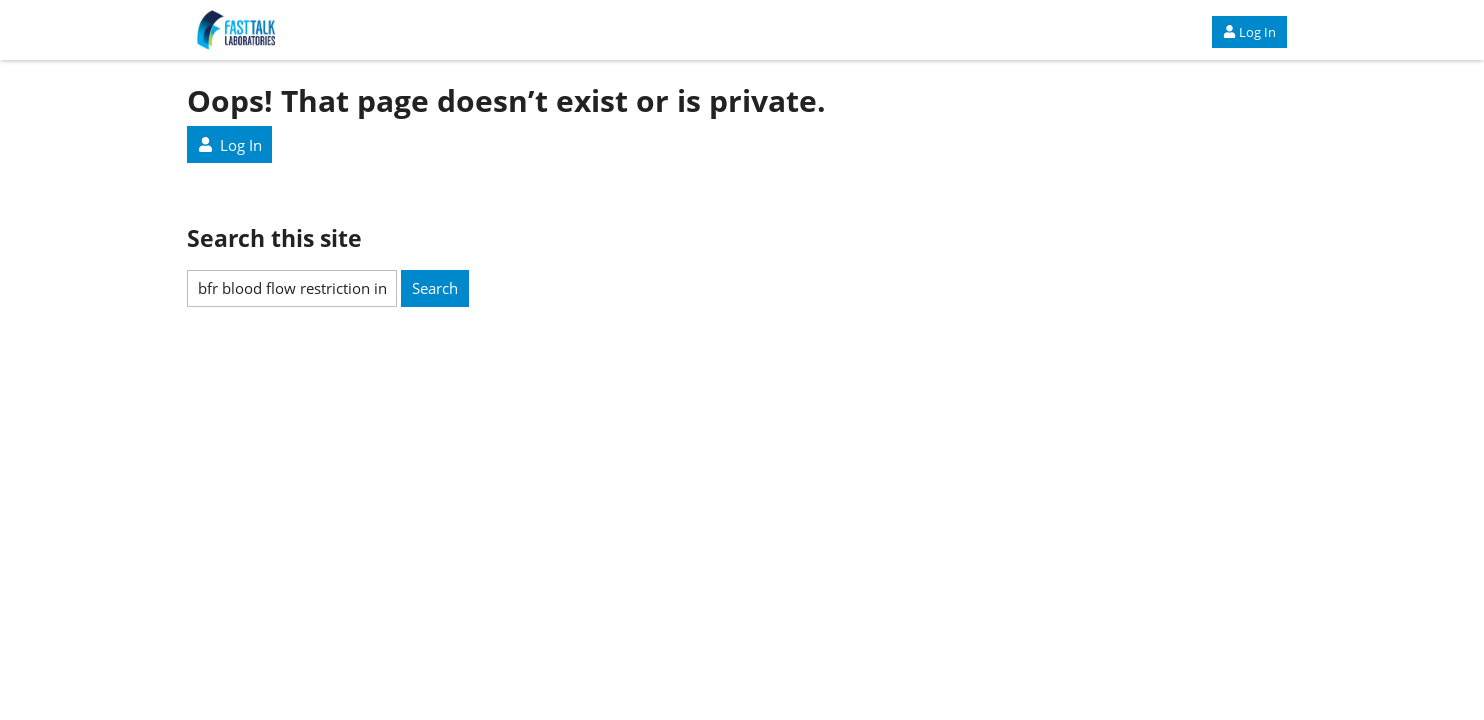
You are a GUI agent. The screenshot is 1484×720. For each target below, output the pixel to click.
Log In (1249, 32)
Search (435, 288)
